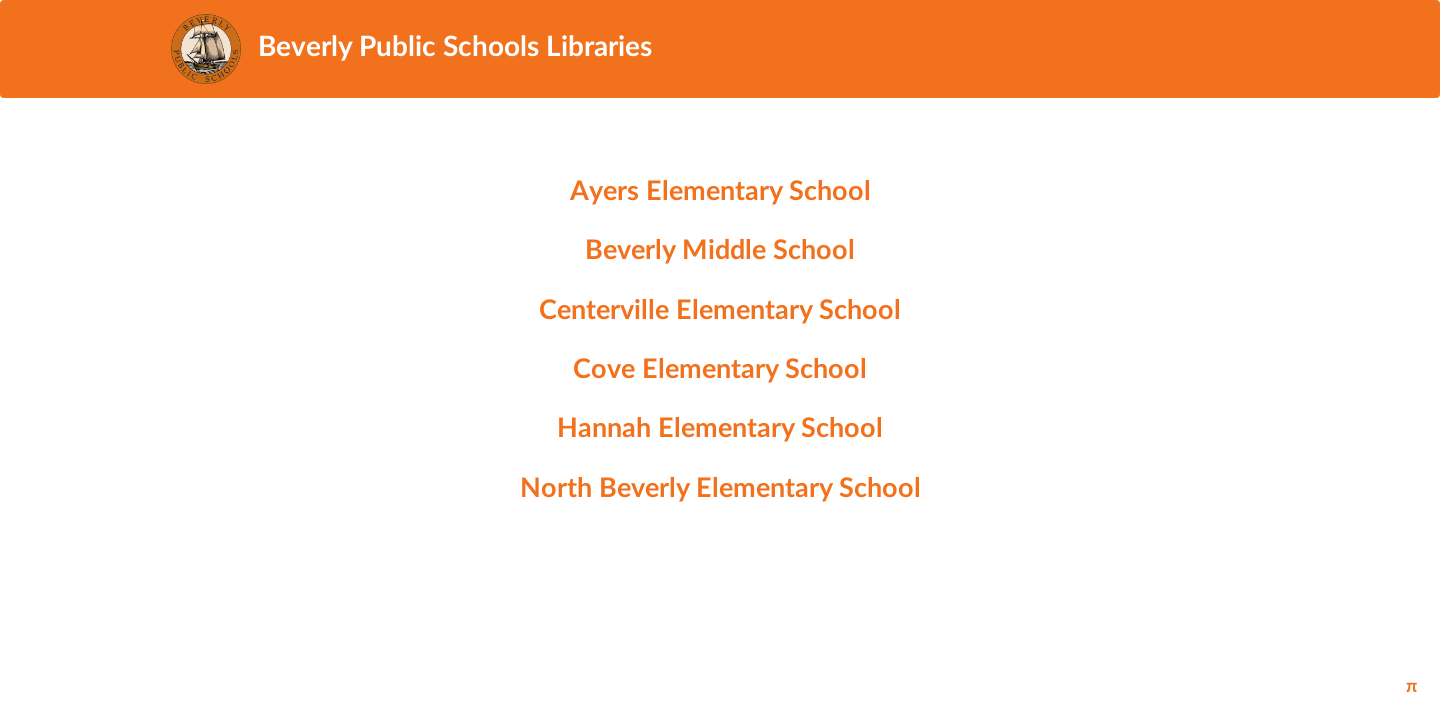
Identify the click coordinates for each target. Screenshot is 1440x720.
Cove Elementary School (720, 369)
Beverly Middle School (720, 250)
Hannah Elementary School (720, 428)
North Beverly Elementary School (720, 488)
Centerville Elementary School (720, 310)
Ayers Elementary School (720, 191)
